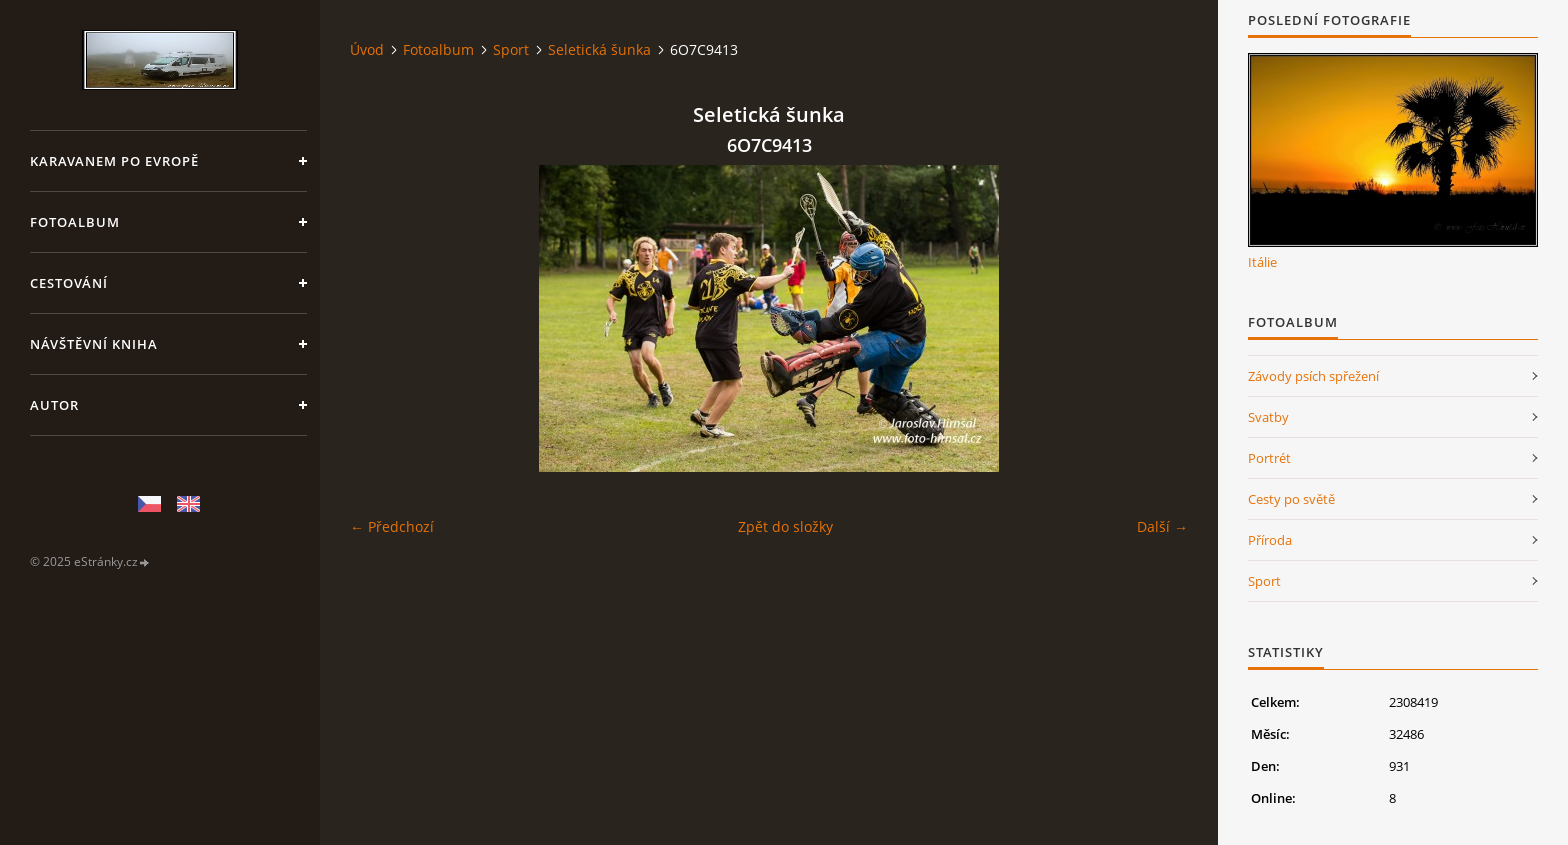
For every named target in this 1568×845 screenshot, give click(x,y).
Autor (54, 405)
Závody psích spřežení (1313, 376)
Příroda (1270, 540)
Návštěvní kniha (94, 344)
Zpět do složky (785, 526)
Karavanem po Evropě (114, 161)
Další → (1162, 526)
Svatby (1268, 417)
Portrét (1269, 458)
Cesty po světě (1291, 499)
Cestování (69, 283)
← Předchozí (392, 526)
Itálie (1262, 262)
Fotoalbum (75, 222)
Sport (511, 49)
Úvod (367, 49)
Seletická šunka (599, 49)
